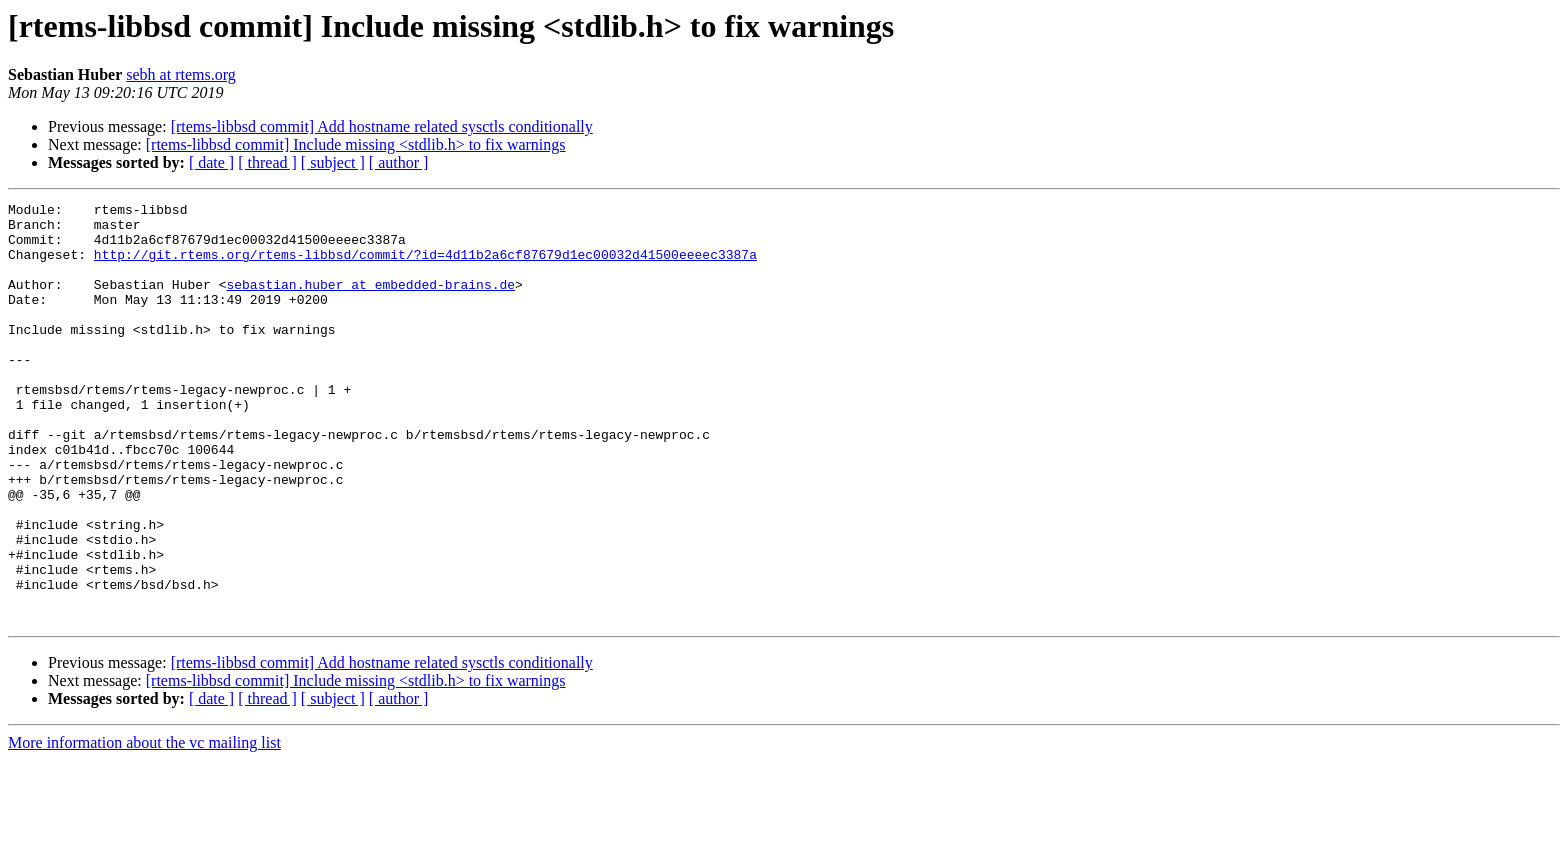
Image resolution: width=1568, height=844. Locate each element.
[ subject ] (333, 162)
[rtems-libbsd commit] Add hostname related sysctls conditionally (382, 126)
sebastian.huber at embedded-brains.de (370, 302)
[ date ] (211, 162)
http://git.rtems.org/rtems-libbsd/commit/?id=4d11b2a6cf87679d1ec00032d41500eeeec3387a (425, 266)
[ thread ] (267, 162)
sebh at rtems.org (180, 74)
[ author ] (399, 162)
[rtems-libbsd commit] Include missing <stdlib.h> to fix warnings (356, 144)
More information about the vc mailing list (144, 826)
